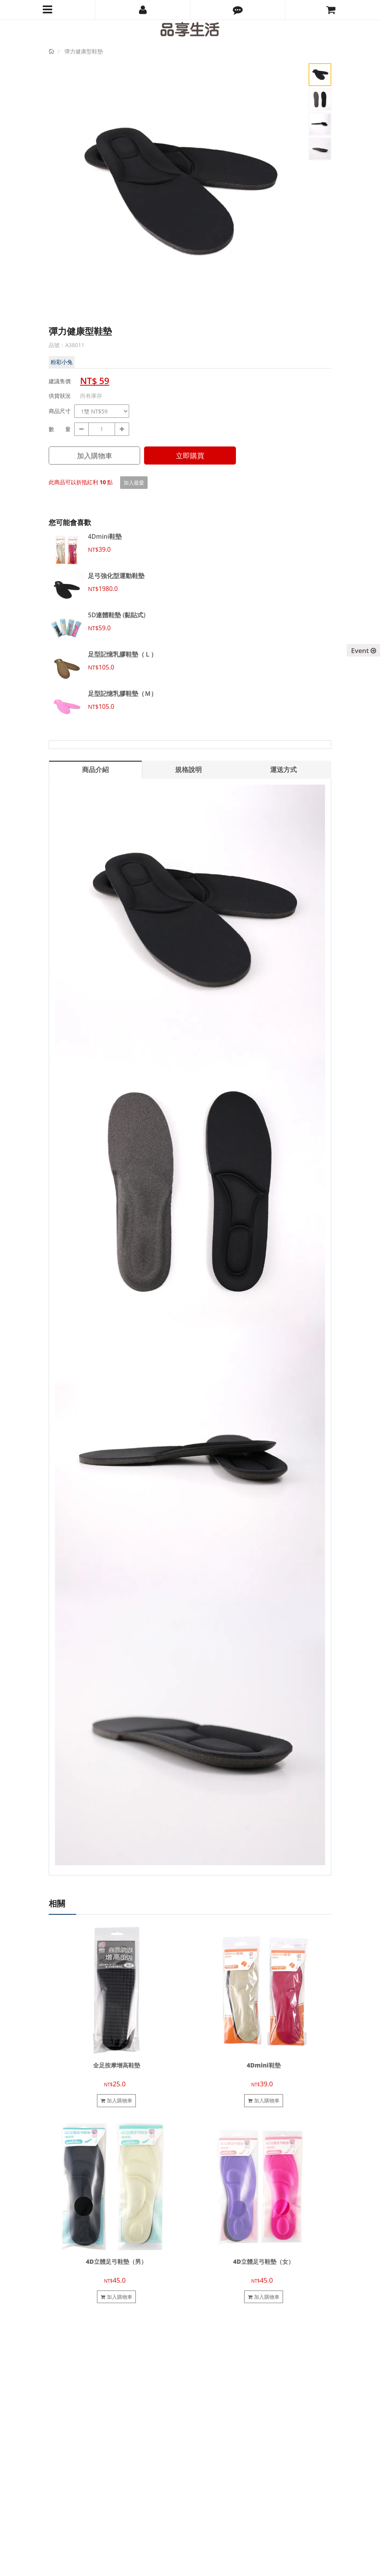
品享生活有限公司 (69, 2565)
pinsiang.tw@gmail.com (98, 2477)
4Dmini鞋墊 (105, 536)
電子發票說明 (211, 2382)
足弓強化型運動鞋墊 (116, 575)
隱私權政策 (208, 2391)
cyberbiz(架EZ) (183, 2565)
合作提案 (59, 2374)
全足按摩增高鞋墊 (116, 2065)
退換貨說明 (208, 2374)
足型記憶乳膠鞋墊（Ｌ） (122, 654)
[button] (237, 10)
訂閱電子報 (67, 2512)
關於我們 (59, 2356)
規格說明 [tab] (188, 769)
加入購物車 (94, 455)
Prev (60, 198)
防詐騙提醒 (208, 2400)
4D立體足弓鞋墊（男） (116, 2262)
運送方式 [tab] (283, 769)
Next (292, 198)
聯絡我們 (59, 2365)
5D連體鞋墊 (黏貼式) (116, 615)
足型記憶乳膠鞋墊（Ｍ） (122, 693)
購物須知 (206, 2365)
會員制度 (206, 2356)
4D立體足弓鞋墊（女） (263, 2262)
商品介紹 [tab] (95, 769)
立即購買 (190, 455)
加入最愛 (134, 482)
